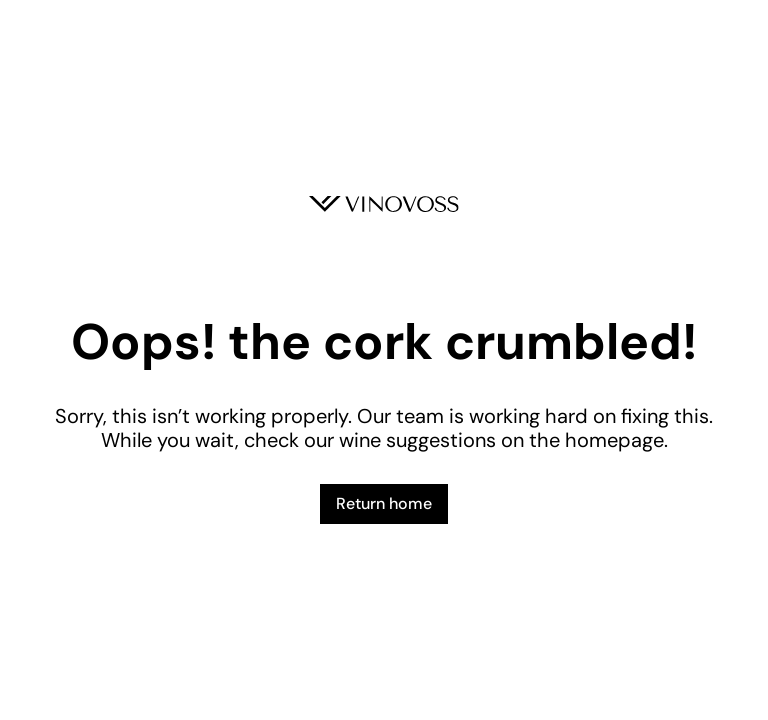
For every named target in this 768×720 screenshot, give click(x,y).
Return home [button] (384, 503)
